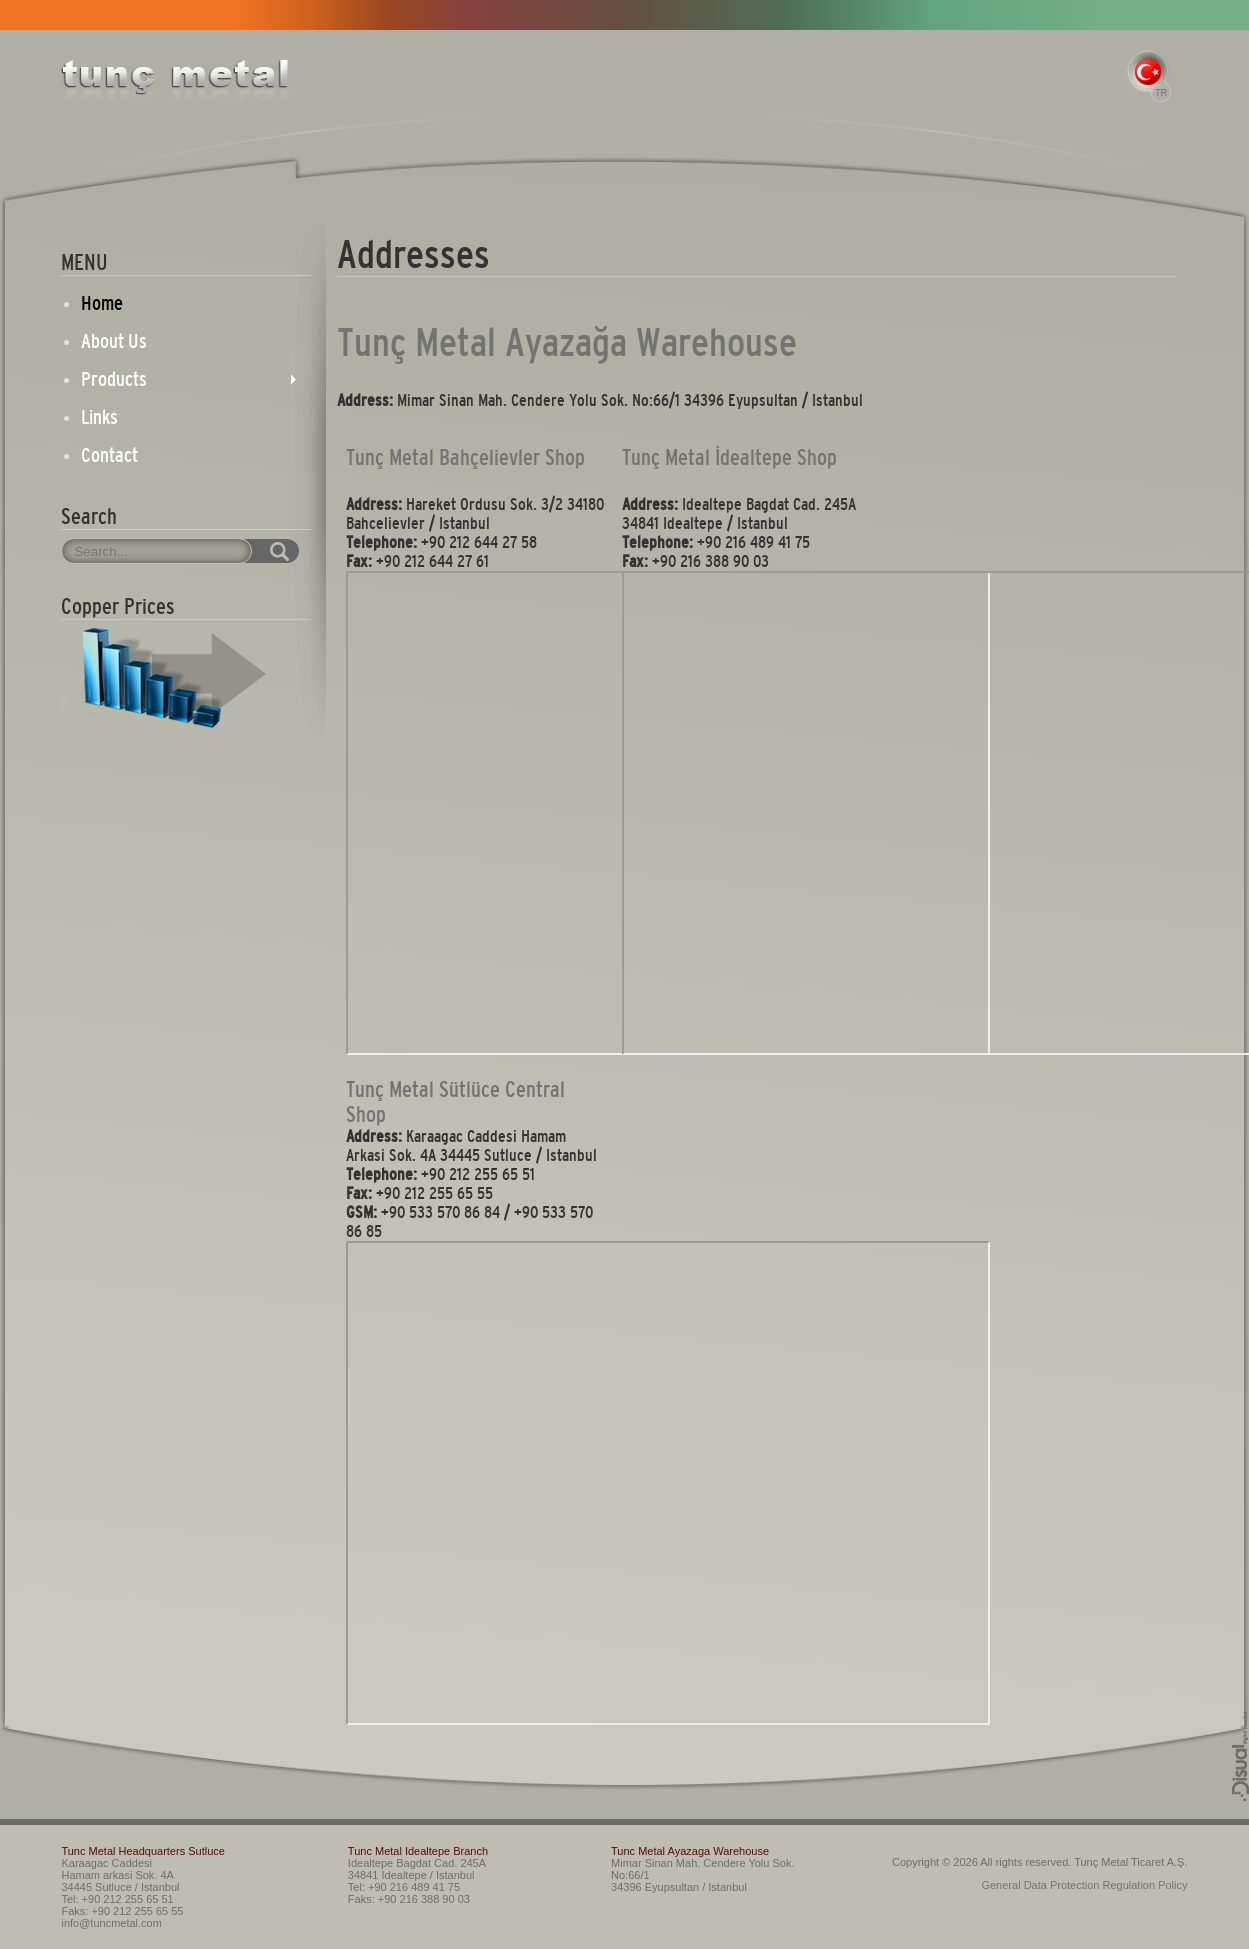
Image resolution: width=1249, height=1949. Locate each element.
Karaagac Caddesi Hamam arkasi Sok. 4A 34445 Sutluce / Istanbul (120, 1875)
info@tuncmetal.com (111, 1923)
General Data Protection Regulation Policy (1084, 1885)
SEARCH (257, 551)
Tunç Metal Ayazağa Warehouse (567, 342)
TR (1149, 76)
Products (114, 379)
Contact (109, 455)
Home (102, 303)
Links (99, 417)
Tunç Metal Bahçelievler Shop (465, 457)
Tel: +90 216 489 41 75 (404, 1887)
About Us (114, 341)
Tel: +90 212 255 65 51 (117, 1899)
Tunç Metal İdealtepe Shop (729, 457)
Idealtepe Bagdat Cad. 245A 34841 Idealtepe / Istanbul (417, 1869)
